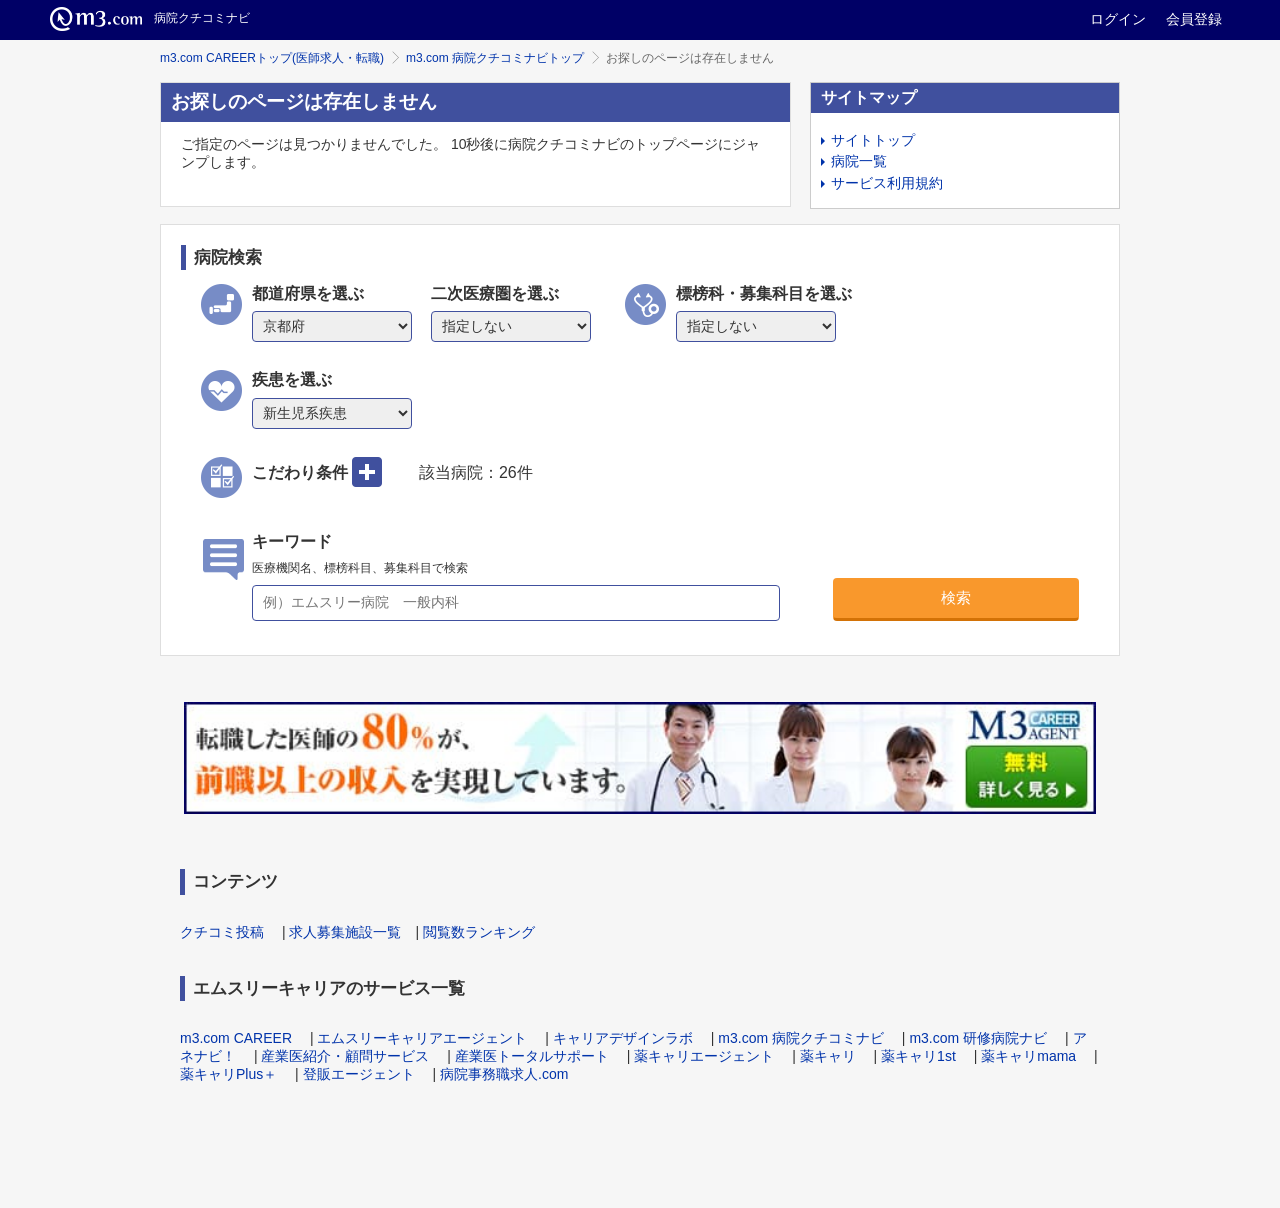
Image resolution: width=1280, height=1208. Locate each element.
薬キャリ (828, 1056)
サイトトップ (873, 140)
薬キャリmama (1028, 1056)
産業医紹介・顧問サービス (345, 1056)
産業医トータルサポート (532, 1056)
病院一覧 (859, 161)
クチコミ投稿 (222, 932)
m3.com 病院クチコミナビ (801, 1038)
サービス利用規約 (887, 183)
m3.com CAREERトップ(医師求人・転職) (272, 58)
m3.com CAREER (236, 1038)
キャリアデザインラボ (623, 1038)
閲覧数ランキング (479, 932)
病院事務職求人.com (504, 1074)
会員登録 (1194, 19)
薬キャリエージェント (704, 1056)
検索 (956, 597)
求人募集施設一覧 (345, 932)
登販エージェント (359, 1074)
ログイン (1118, 19)
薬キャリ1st (918, 1056)
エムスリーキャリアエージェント (422, 1038)
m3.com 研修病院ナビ (978, 1038)
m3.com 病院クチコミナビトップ (495, 58)
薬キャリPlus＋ (228, 1074)
